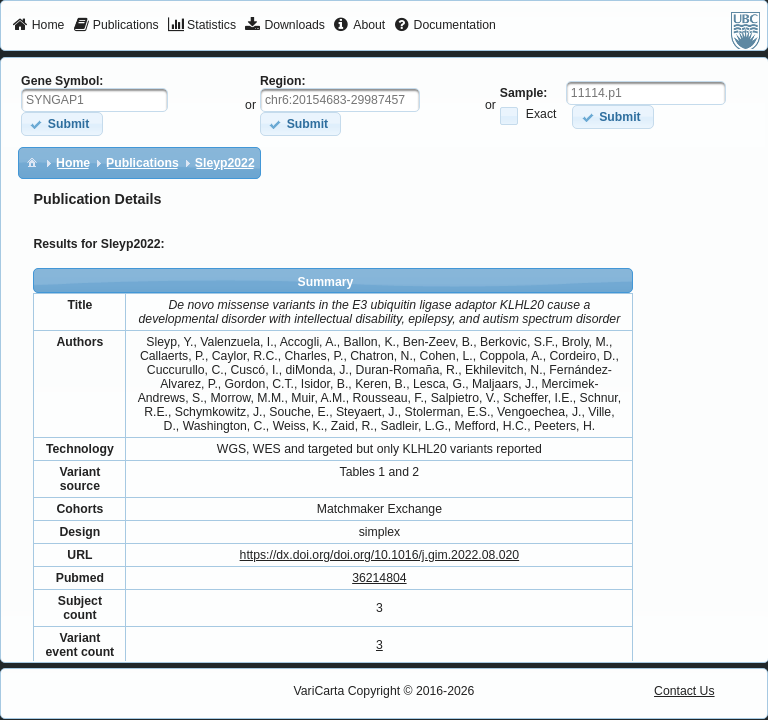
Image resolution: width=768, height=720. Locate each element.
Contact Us (684, 691)
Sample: (524, 93)
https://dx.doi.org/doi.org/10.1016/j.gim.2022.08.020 (380, 555)
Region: (283, 81)
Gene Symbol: (62, 81)
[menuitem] (38, 26)
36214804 (379, 578)
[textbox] (94, 100)
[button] (61, 123)
